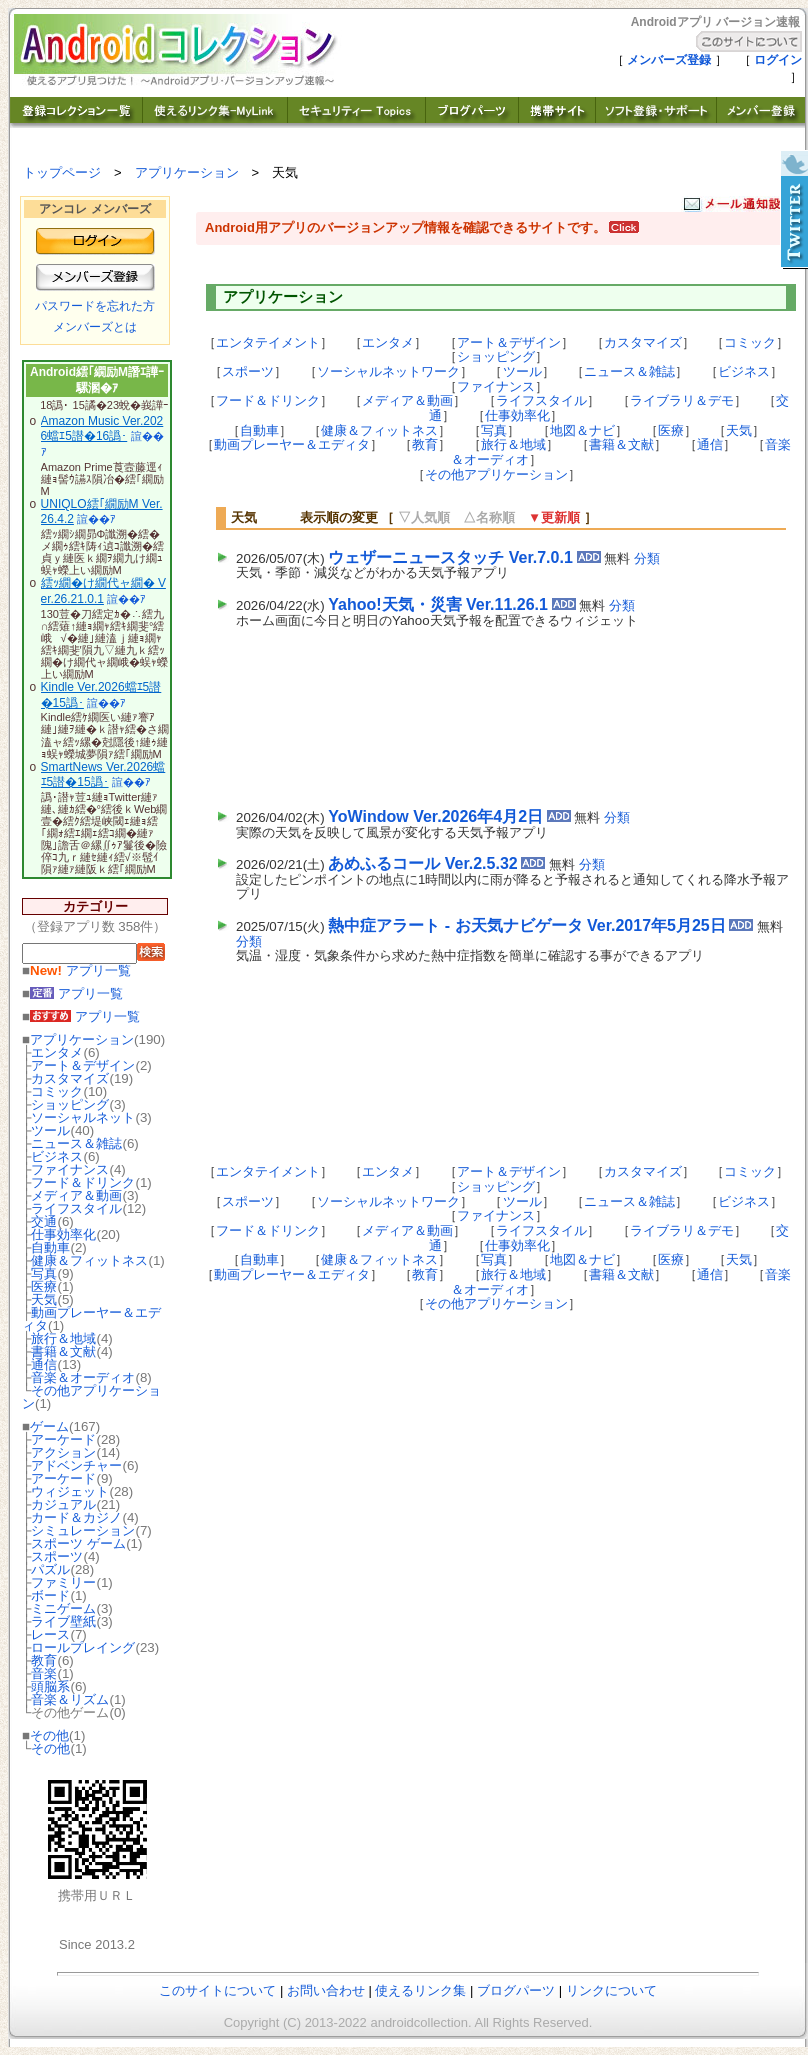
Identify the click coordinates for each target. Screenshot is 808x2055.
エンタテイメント (268, 342)
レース (50, 1634)
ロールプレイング (83, 1647)
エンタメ (57, 1052)
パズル (50, 1569)
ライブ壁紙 (63, 1621)
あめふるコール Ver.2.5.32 (422, 863)
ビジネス (57, 1156)
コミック (57, 1091)
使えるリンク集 (420, 1990)
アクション (63, 1452)
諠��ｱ (96, 519)
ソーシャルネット (83, 1117)
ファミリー (63, 1582)
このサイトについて (217, 1990)
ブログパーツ (516, 1990)
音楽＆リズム (70, 1699)
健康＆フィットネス (89, 1260)
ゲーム (49, 1426)
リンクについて (611, 1990)
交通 (44, 1221)
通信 (44, 1364)
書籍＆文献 (63, 1351)
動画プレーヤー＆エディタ (91, 1319)
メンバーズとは (95, 327)
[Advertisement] (333, 713)
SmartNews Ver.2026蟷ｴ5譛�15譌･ (103, 775)
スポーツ (57, 1556)
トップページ (62, 172)
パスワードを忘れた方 (95, 306)
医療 (44, 1286)
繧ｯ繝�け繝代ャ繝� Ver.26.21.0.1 (103, 591)
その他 (49, 1735)
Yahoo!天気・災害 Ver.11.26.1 (438, 604)
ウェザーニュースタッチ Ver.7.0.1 (450, 557)
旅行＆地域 (63, 1338)
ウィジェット (70, 1491)
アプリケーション (187, 172)
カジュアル (63, 1504)
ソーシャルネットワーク (388, 371)
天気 (44, 1299)
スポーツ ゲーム (78, 1543)
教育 (44, 1660)
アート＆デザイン (83, 1065)
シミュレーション (83, 1530)
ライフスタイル (76, 1208)
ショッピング (70, 1104)
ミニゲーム (63, 1608)
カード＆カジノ (76, 1517)
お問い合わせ (326, 1990)
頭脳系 (50, 1686)
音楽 (44, 1673)
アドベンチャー (76, 1465)
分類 (647, 558)
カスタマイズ (70, 1078)
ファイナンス (70, 1169)
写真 (44, 1273)
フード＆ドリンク (83, 1182)
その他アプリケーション (91, 1397)
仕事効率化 (63, 1234)
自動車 (50, 1247)
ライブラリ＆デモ (682, 400)
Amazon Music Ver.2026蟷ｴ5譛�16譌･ (102, 429)
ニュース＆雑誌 (76, 1143)
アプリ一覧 (80, 970)
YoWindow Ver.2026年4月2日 (435, 816)
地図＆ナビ (582, 430)
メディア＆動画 (76, 1195)
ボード (50, 1595)
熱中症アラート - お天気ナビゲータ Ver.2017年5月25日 (526, 925)
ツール (50, 1130)
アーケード (63, 1439)
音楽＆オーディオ (83, 1377)
